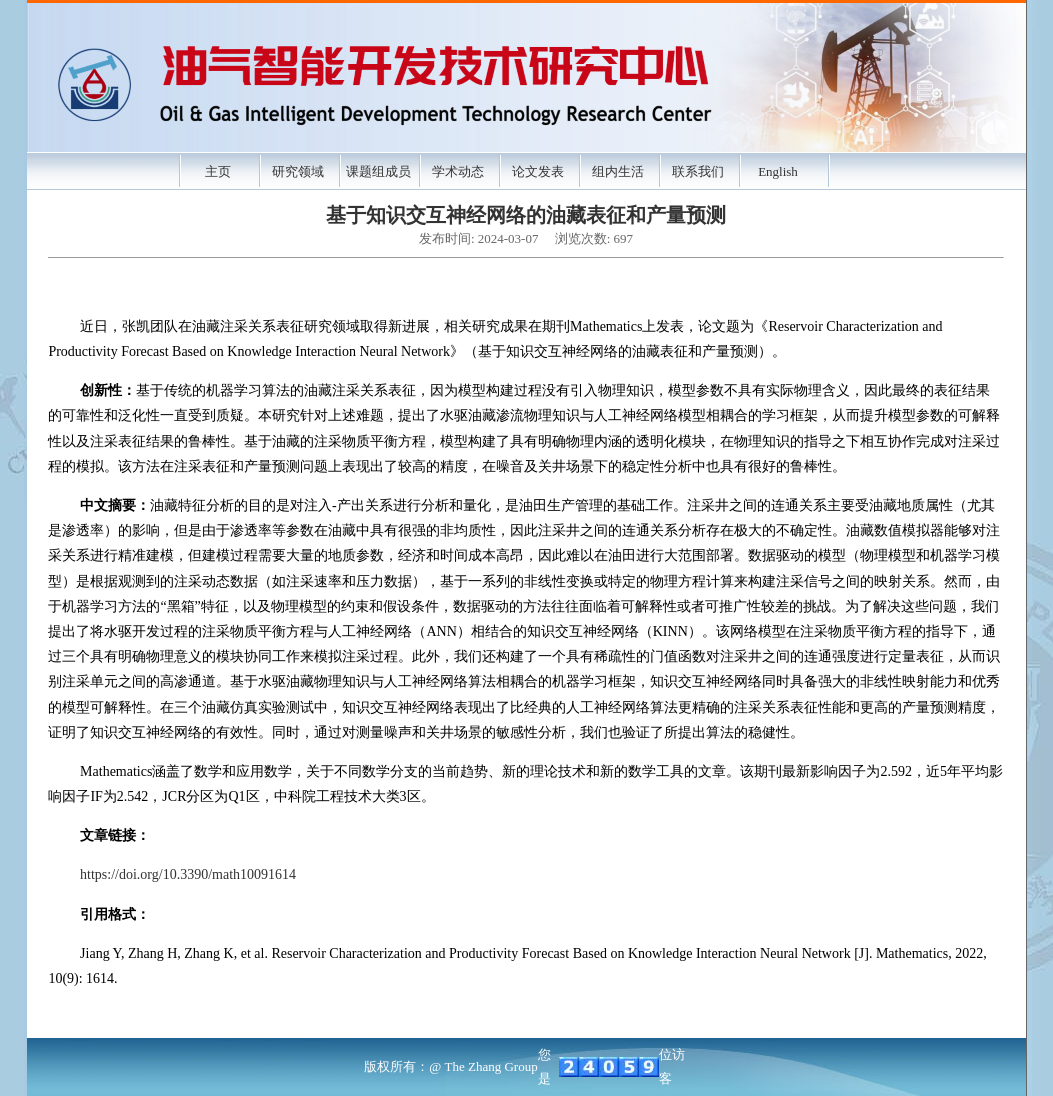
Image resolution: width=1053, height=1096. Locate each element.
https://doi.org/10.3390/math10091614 (188, 874)
